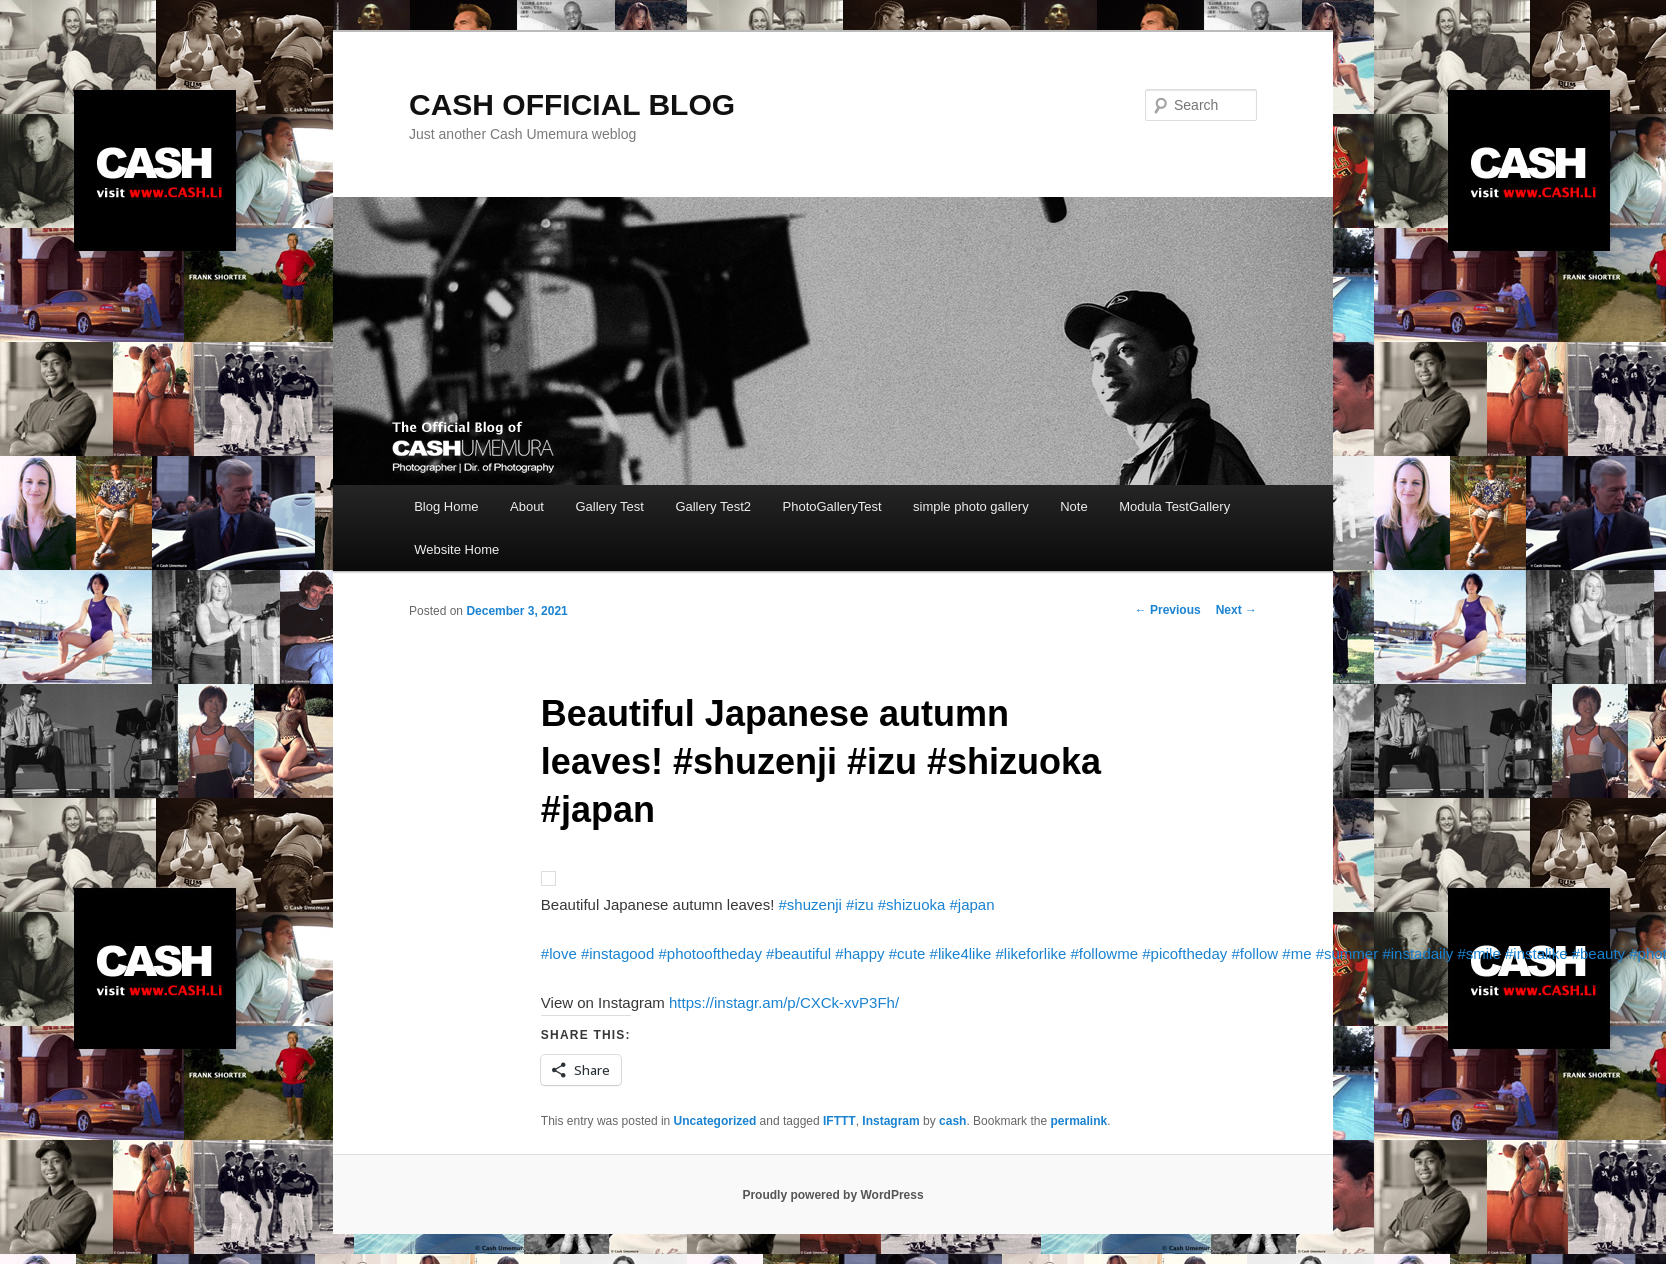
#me (1296, 953)
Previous (1168, 610)
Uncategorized (715, 1121)
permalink (1078, 1121)
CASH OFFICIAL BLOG (572, 104)
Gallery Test (609, 506)
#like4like (961, 953)
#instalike (1536, 953)
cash (952, 1121)
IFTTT (839, 1121)
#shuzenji (810, 904)
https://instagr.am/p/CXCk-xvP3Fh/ (784, 1002)
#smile (1478, 953)
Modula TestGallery (1174, 506)
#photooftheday (709, 953)
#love (559, 953)
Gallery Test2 (713, 506)
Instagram (890, 1121)
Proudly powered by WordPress (832, 1195)
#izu (860, 904)
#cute (907, 953)
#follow (1254, 953)
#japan (972, 904)
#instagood (617, 953)
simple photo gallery (971, 506)
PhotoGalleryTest (832, 506)
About (527, 506)
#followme (1105, 953)
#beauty (1598, 953)
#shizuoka (912, 904)
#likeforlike (1030, 953)
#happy (859, 953)
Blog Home (446, 506)
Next (1236, 610)
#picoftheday (1184, 953)
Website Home (456, 549)
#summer (1347, 953)
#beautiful (798, 953)
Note (1073, 506)
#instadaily (1417, 953)
